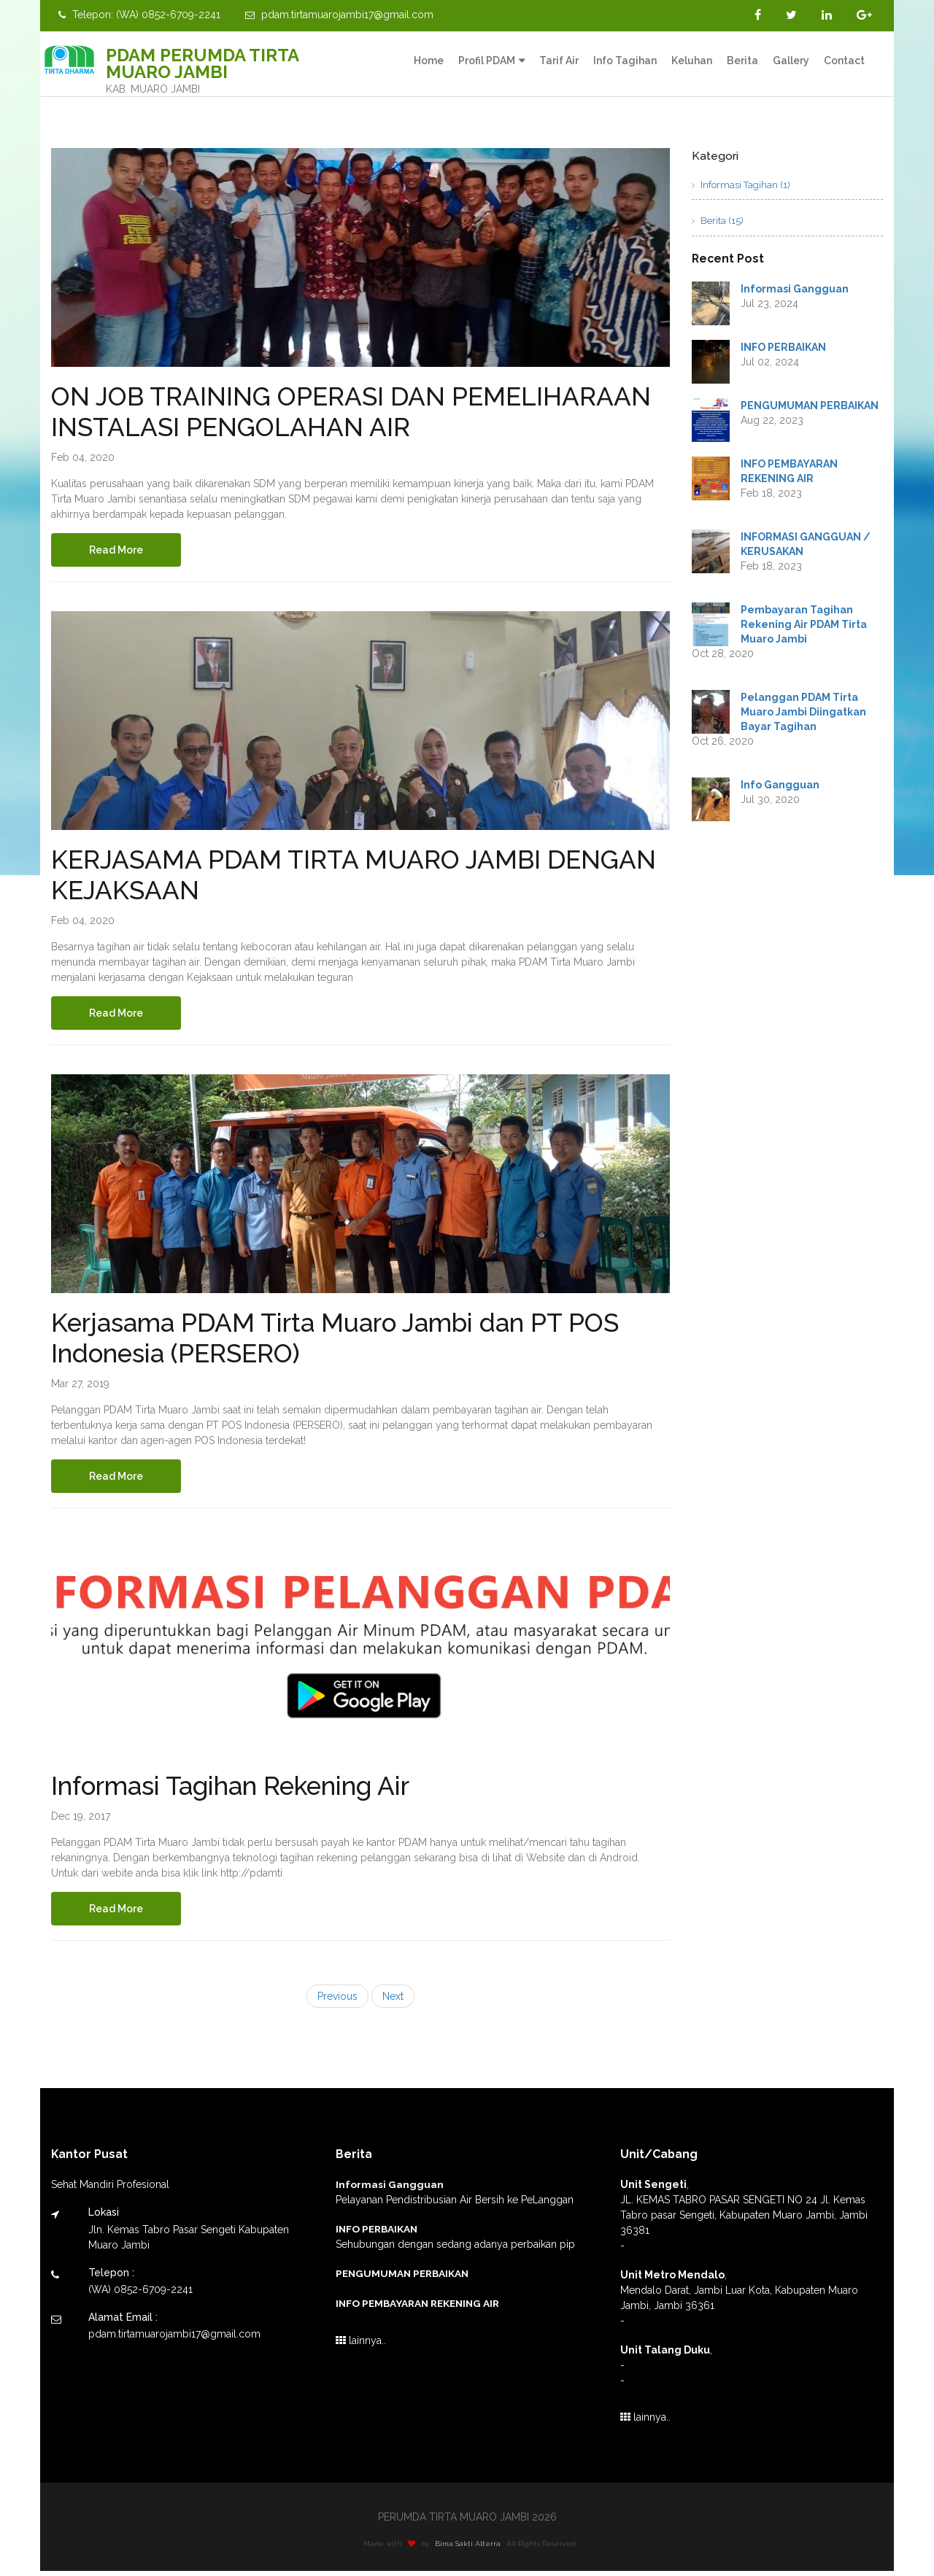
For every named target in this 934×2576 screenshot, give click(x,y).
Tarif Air (559, 60)
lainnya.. (361, 2346)
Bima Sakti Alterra (476, 2549)
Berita (742, 60)
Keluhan (691, 60)
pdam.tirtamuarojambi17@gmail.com (339, 14)
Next (393, 2002)
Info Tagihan (625, 60)
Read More (119, 550)
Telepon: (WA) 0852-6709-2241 (139, 14)
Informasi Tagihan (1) (741, 184)
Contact (844, 60)
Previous (337, 2002)
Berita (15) (718, 220)
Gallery (791, 60)
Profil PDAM (486, 60)
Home (429, 60)
